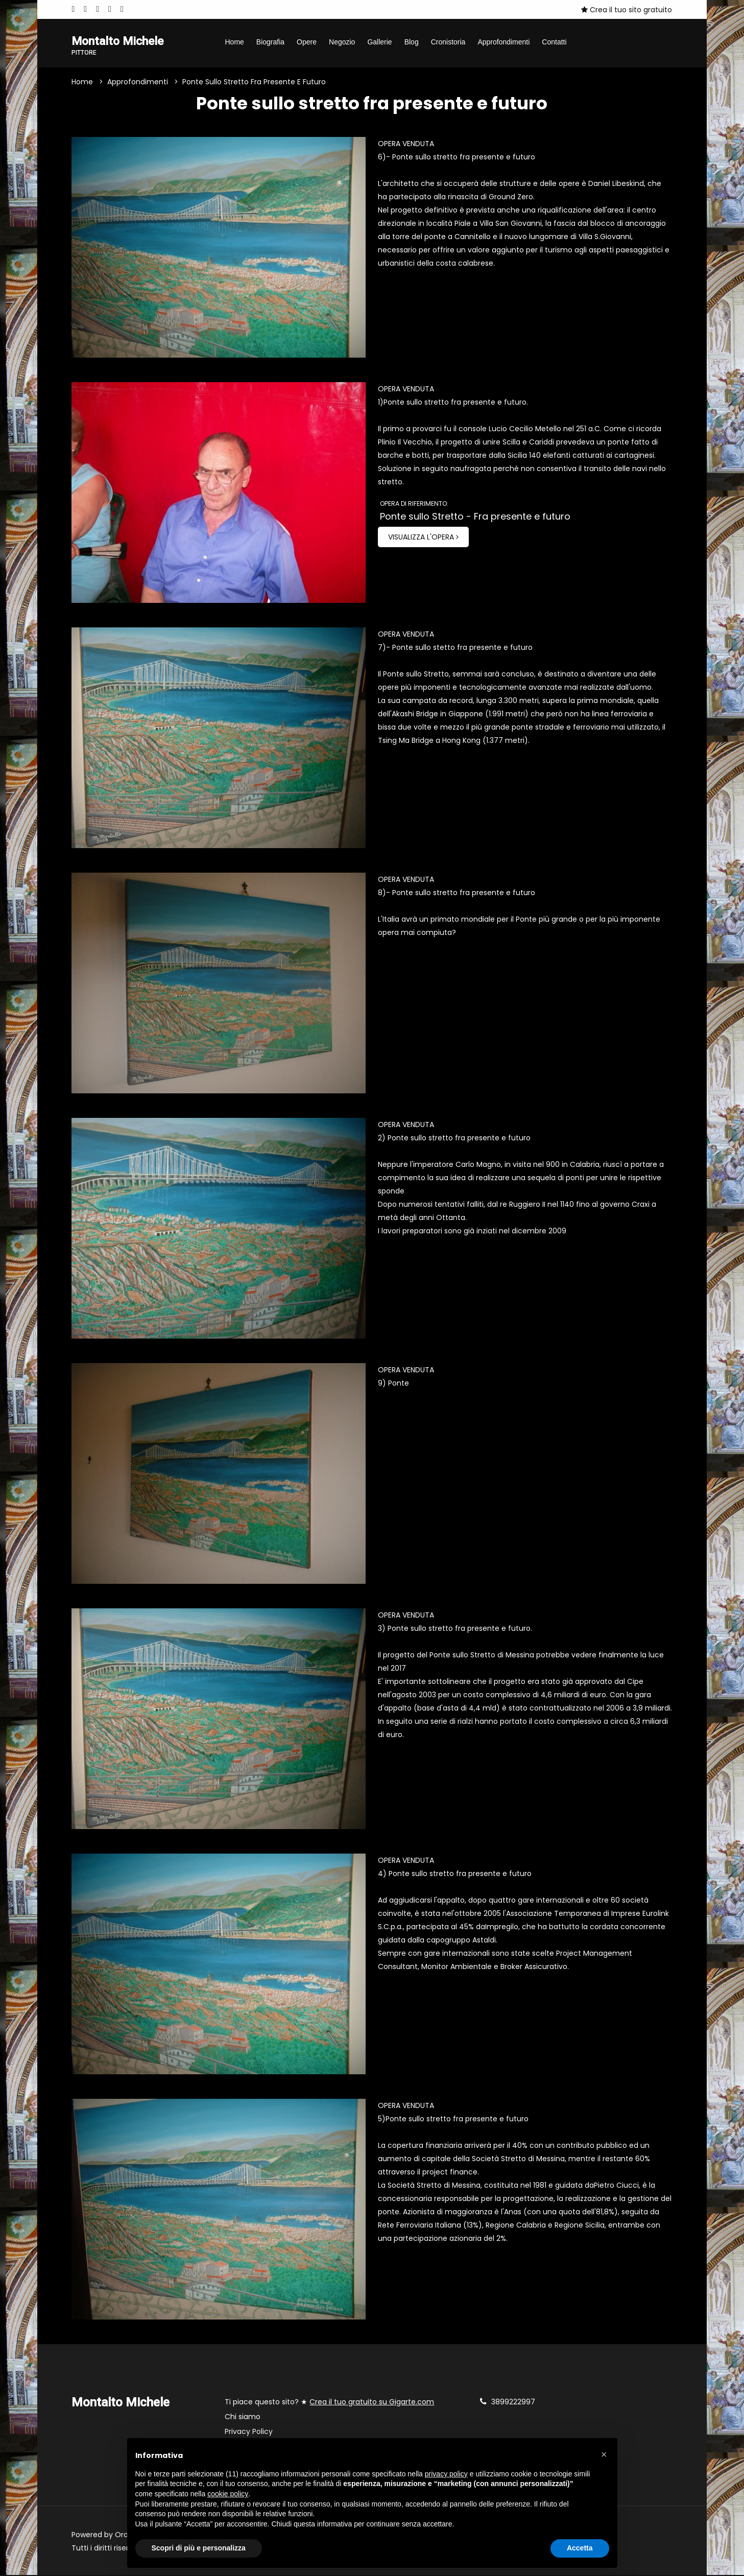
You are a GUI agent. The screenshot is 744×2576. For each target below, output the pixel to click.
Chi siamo (242, 2418)
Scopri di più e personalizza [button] (199, 2548)
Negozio (342, 42)
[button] (604, 2454)
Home (234, 42)
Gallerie (379, 42)
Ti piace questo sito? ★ (329, 2403)
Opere (307, 42)
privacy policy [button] (446, 2474)
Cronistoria (448, 42)
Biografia (270, 42)
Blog (411, 42)
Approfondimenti (503, 42)
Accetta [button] (580, 2548)
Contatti (554, 42)
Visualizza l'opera (423, 538)
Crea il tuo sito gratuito (626, 10)
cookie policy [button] (227, 2494)
